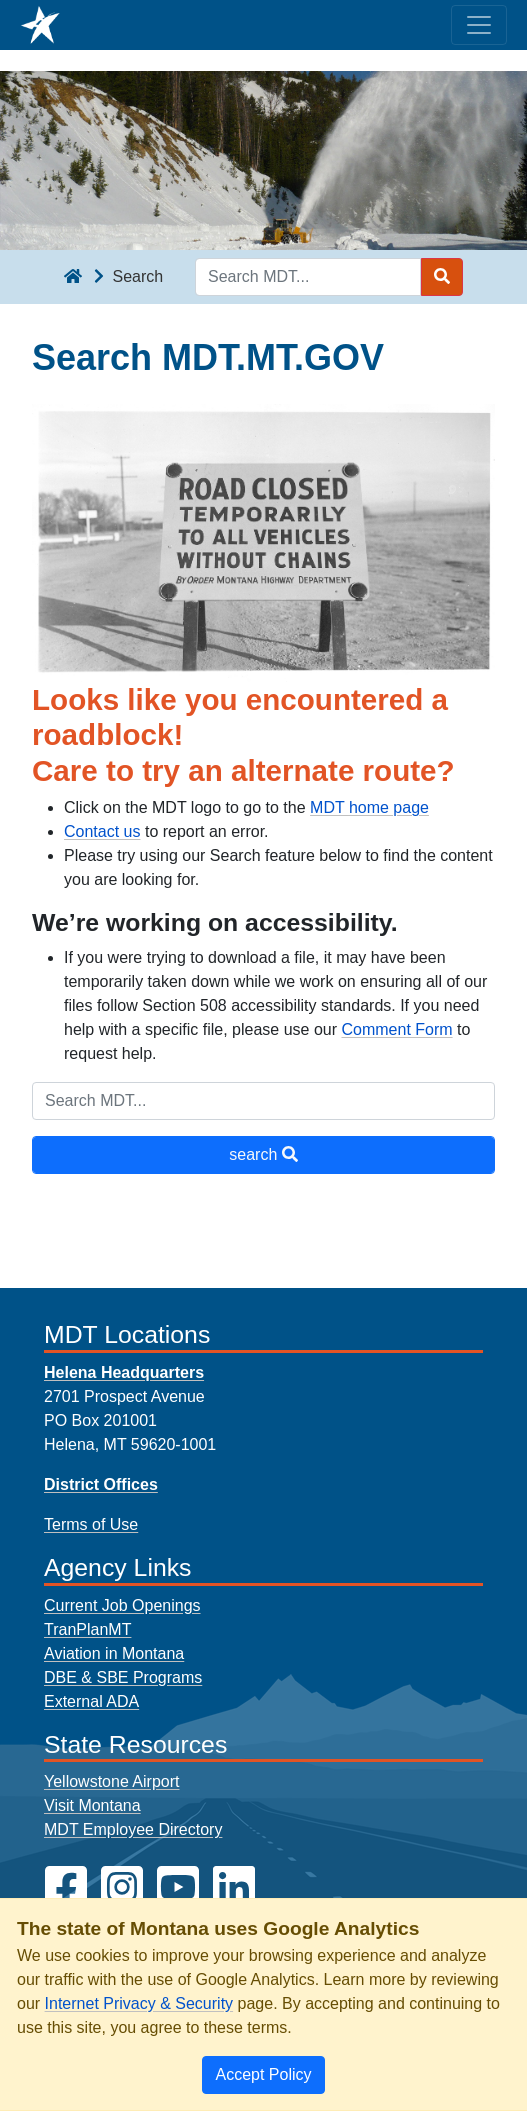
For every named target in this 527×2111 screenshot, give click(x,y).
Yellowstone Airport (112, 1781)
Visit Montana (92, 1805)
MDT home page (369, 807)
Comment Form (396, 1029)
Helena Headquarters (124, 1372)
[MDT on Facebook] (66, 1887)
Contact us (102, 831)
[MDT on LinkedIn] (234, 1887)
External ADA (91, 1701)
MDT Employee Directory (133, 1829)
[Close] (263, 2075)
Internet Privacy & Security (139, 2003)
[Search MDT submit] (442, 277)
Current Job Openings (122, 1605)
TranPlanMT (87, 1629)
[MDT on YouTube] (178, 1887)
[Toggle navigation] (479, 25)
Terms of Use (91, 1524)
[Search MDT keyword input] (308, 277)
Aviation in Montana (114, 1653)
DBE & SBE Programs (123, 1677)
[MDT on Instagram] (122, 1887)
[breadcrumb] (73, 277)
